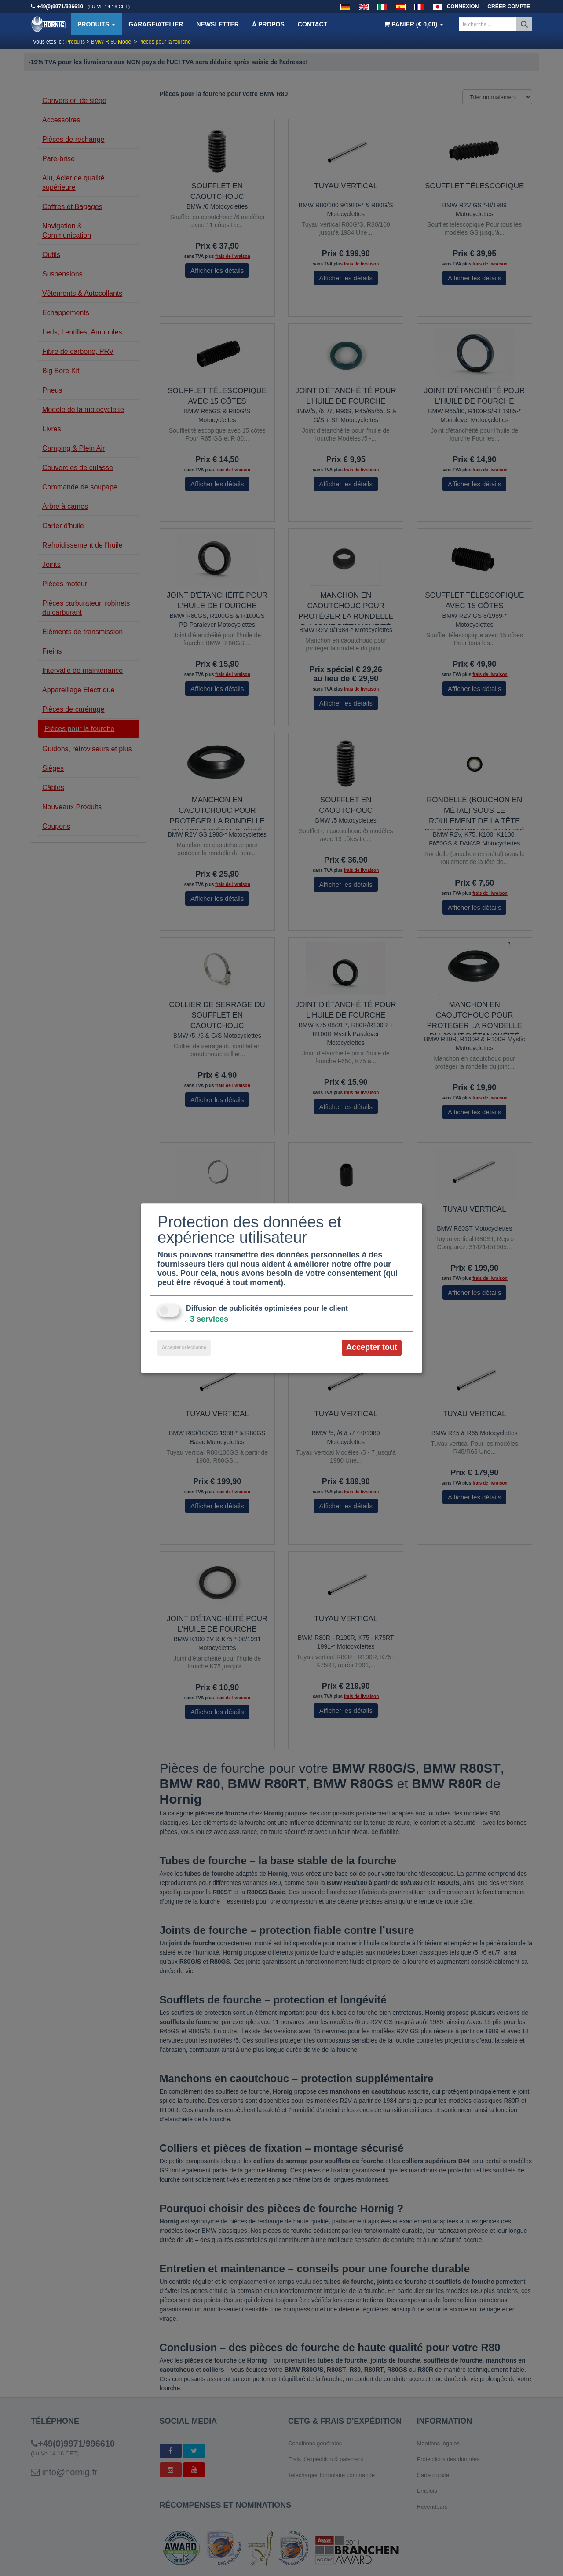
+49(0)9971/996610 (60, 7)
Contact (312, 24)
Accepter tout (371, 1347)
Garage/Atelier (155, 24)
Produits (96, 24)
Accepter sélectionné (184, 1347)
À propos (268, 24)
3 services (206, 1319)
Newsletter (217, 24)
